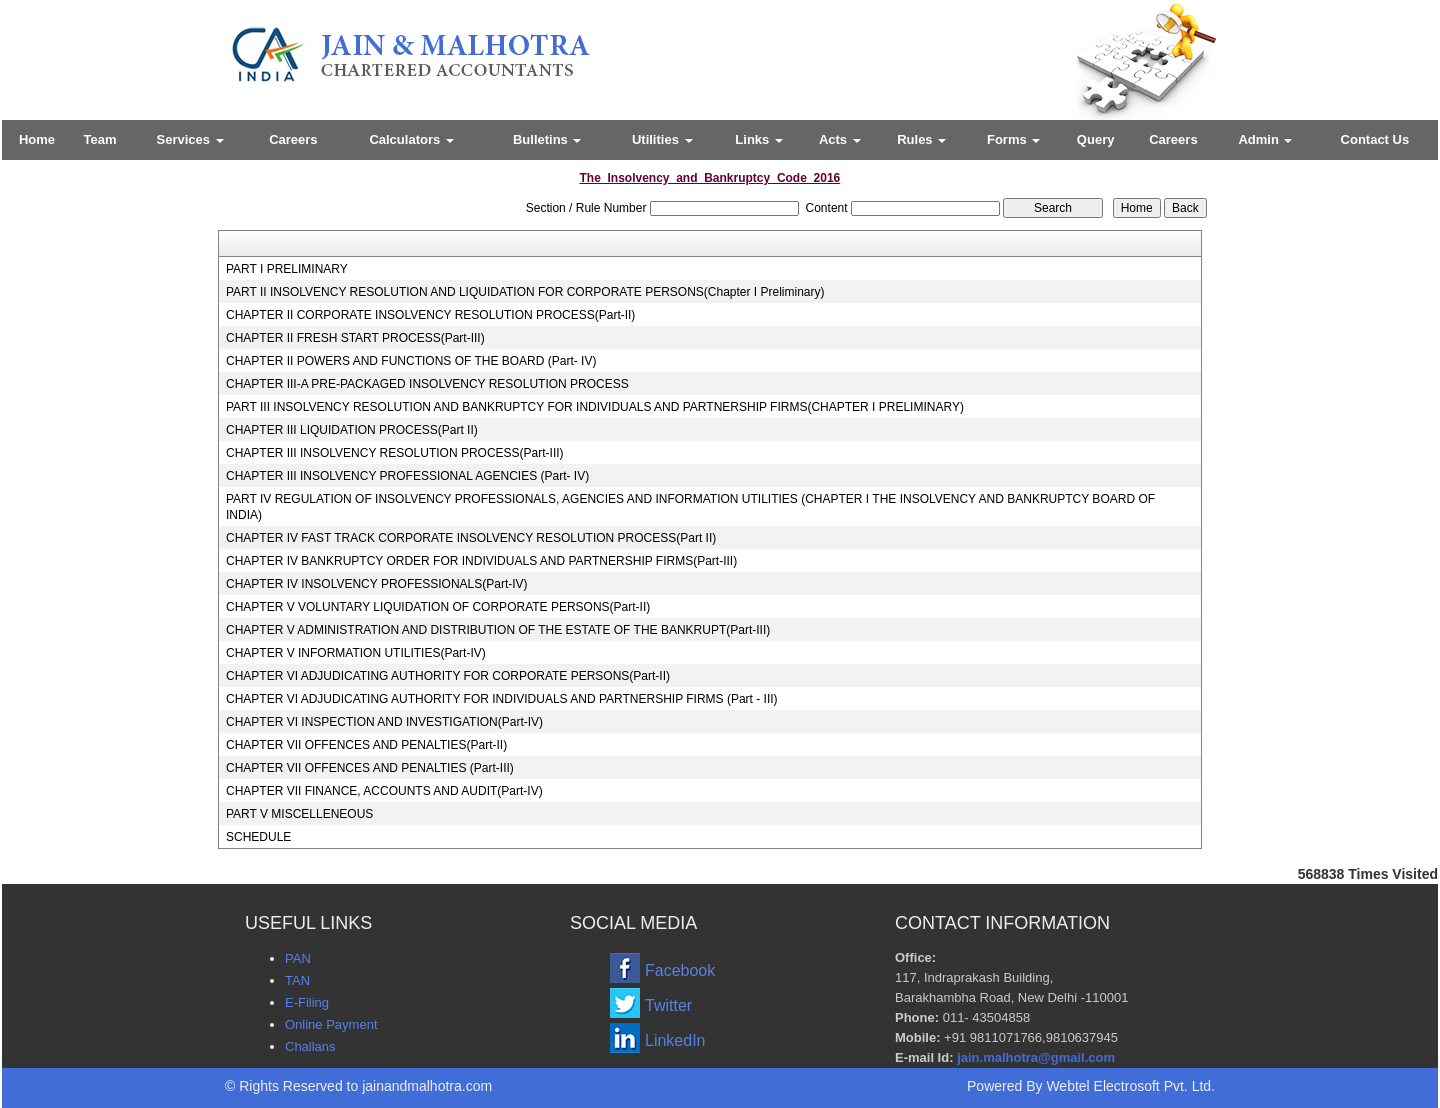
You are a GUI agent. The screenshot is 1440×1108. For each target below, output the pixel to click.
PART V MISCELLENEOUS (299, 814)
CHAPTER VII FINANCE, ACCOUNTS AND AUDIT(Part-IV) (384, 791)
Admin (1265, 139)
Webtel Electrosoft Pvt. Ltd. (1130, 1086)
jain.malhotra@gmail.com (1036, 1057)
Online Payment (331, 1024)
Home (37, 139)
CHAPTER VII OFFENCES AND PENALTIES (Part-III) (370, 768)
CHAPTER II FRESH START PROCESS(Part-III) (355, 338)
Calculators (411, 139)
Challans (310, 1046)
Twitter (668, 1005)
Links (759, 139)
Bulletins (547, 139)
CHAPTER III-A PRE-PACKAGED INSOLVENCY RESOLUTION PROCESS (427, 384)
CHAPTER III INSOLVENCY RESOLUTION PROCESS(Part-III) (395, 453)
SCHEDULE (258, 837)
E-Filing (307, 1002)
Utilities (662, 139)
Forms (1013, 139)
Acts (840, 139)
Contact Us (1375, 139)
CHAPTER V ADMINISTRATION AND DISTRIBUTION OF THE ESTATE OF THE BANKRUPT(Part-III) (498, 630)
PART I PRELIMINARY (287, 269)
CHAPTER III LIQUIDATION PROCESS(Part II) (352, 430)
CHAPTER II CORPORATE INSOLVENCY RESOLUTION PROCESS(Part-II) (430, 315)
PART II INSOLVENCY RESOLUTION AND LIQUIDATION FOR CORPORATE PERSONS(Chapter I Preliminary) (525, 292)
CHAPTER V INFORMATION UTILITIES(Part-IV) (356, 653)
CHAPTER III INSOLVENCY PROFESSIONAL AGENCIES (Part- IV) (407, 476)
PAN (298, 958)
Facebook (680, 970)
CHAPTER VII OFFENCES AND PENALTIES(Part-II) (366, 745)
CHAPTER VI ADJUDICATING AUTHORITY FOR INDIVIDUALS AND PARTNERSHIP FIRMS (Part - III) (502, 699)
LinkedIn (675, 1040)
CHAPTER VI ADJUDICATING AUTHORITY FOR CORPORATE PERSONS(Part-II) (448, 676)
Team (100, 139)
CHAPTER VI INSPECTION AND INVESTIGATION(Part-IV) (384, 722)
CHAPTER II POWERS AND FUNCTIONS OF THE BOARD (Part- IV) (411, 361)
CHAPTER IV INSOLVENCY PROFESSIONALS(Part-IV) (377, 584)
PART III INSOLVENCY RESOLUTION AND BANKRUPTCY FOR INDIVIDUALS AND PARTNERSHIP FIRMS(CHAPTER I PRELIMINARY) (595, 407)
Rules (921, 139)
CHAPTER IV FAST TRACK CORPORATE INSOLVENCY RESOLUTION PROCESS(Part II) (471, 538)
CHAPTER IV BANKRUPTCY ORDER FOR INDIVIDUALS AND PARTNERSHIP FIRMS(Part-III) (481, 561)
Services (190, 139)
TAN (297, 980)
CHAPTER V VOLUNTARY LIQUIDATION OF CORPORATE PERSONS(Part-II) (438, 607)
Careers (293, 139)
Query (1096, 139)
